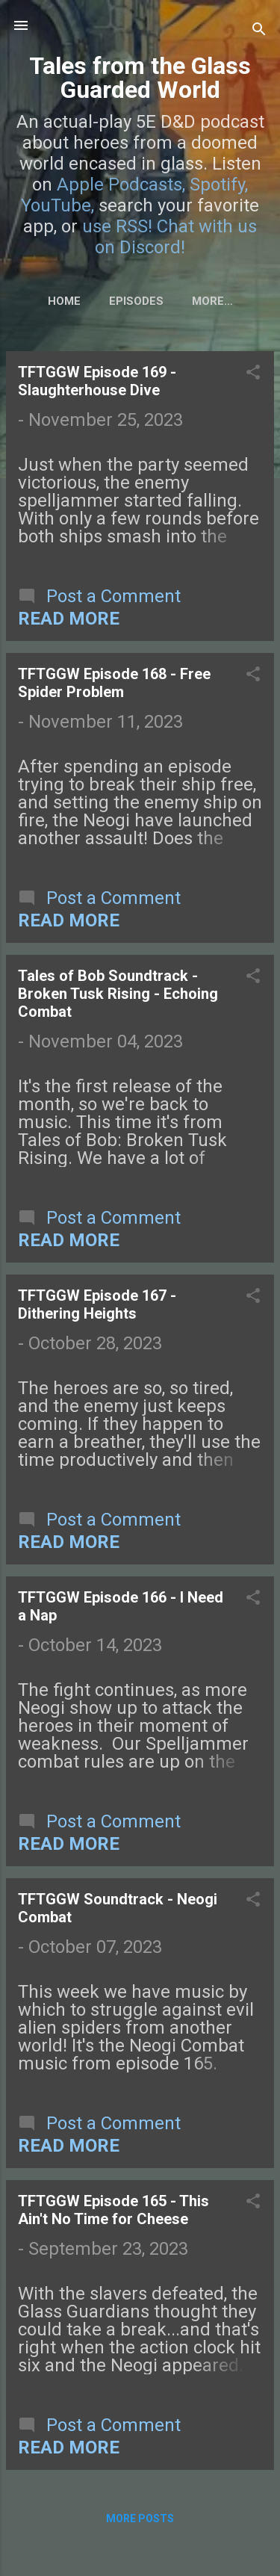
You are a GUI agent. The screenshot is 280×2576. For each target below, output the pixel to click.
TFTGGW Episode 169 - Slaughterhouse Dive (97, 381)
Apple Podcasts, (121, 184)
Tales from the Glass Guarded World (140, 78)
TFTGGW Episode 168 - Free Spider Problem (114, 683)
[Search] (259, 30)
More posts (140, 2518)
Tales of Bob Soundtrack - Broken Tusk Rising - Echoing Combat (118, 994)
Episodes (136, 301)
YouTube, (57, 205)
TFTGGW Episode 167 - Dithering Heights (97, 1304)
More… (212, 301)
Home (64, 301)
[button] (253, 373)
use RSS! (117, 226)
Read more (68, 618)
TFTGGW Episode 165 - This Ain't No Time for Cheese (113, 2210)
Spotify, (219, 184)
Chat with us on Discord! (176, 237)
